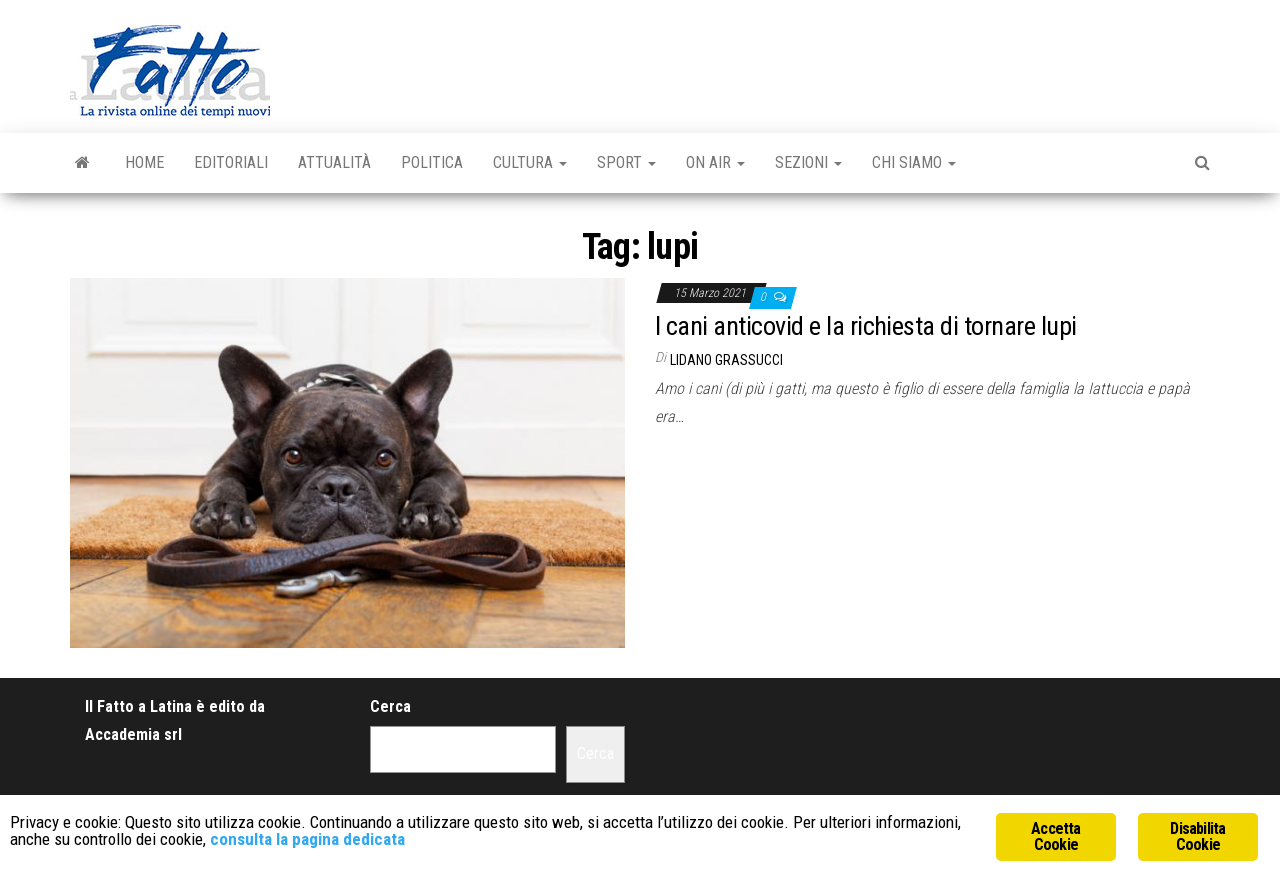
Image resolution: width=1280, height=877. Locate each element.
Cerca (390, 706)
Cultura (530, 162)
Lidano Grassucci (726, 360)
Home (144, 162)
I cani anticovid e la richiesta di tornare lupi (866, 326)
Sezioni (808, 162)
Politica (432, 162)
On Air (715, 162)
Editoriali (231, 162)
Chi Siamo (914, 162)
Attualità (334, 162)
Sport (626, 162)
